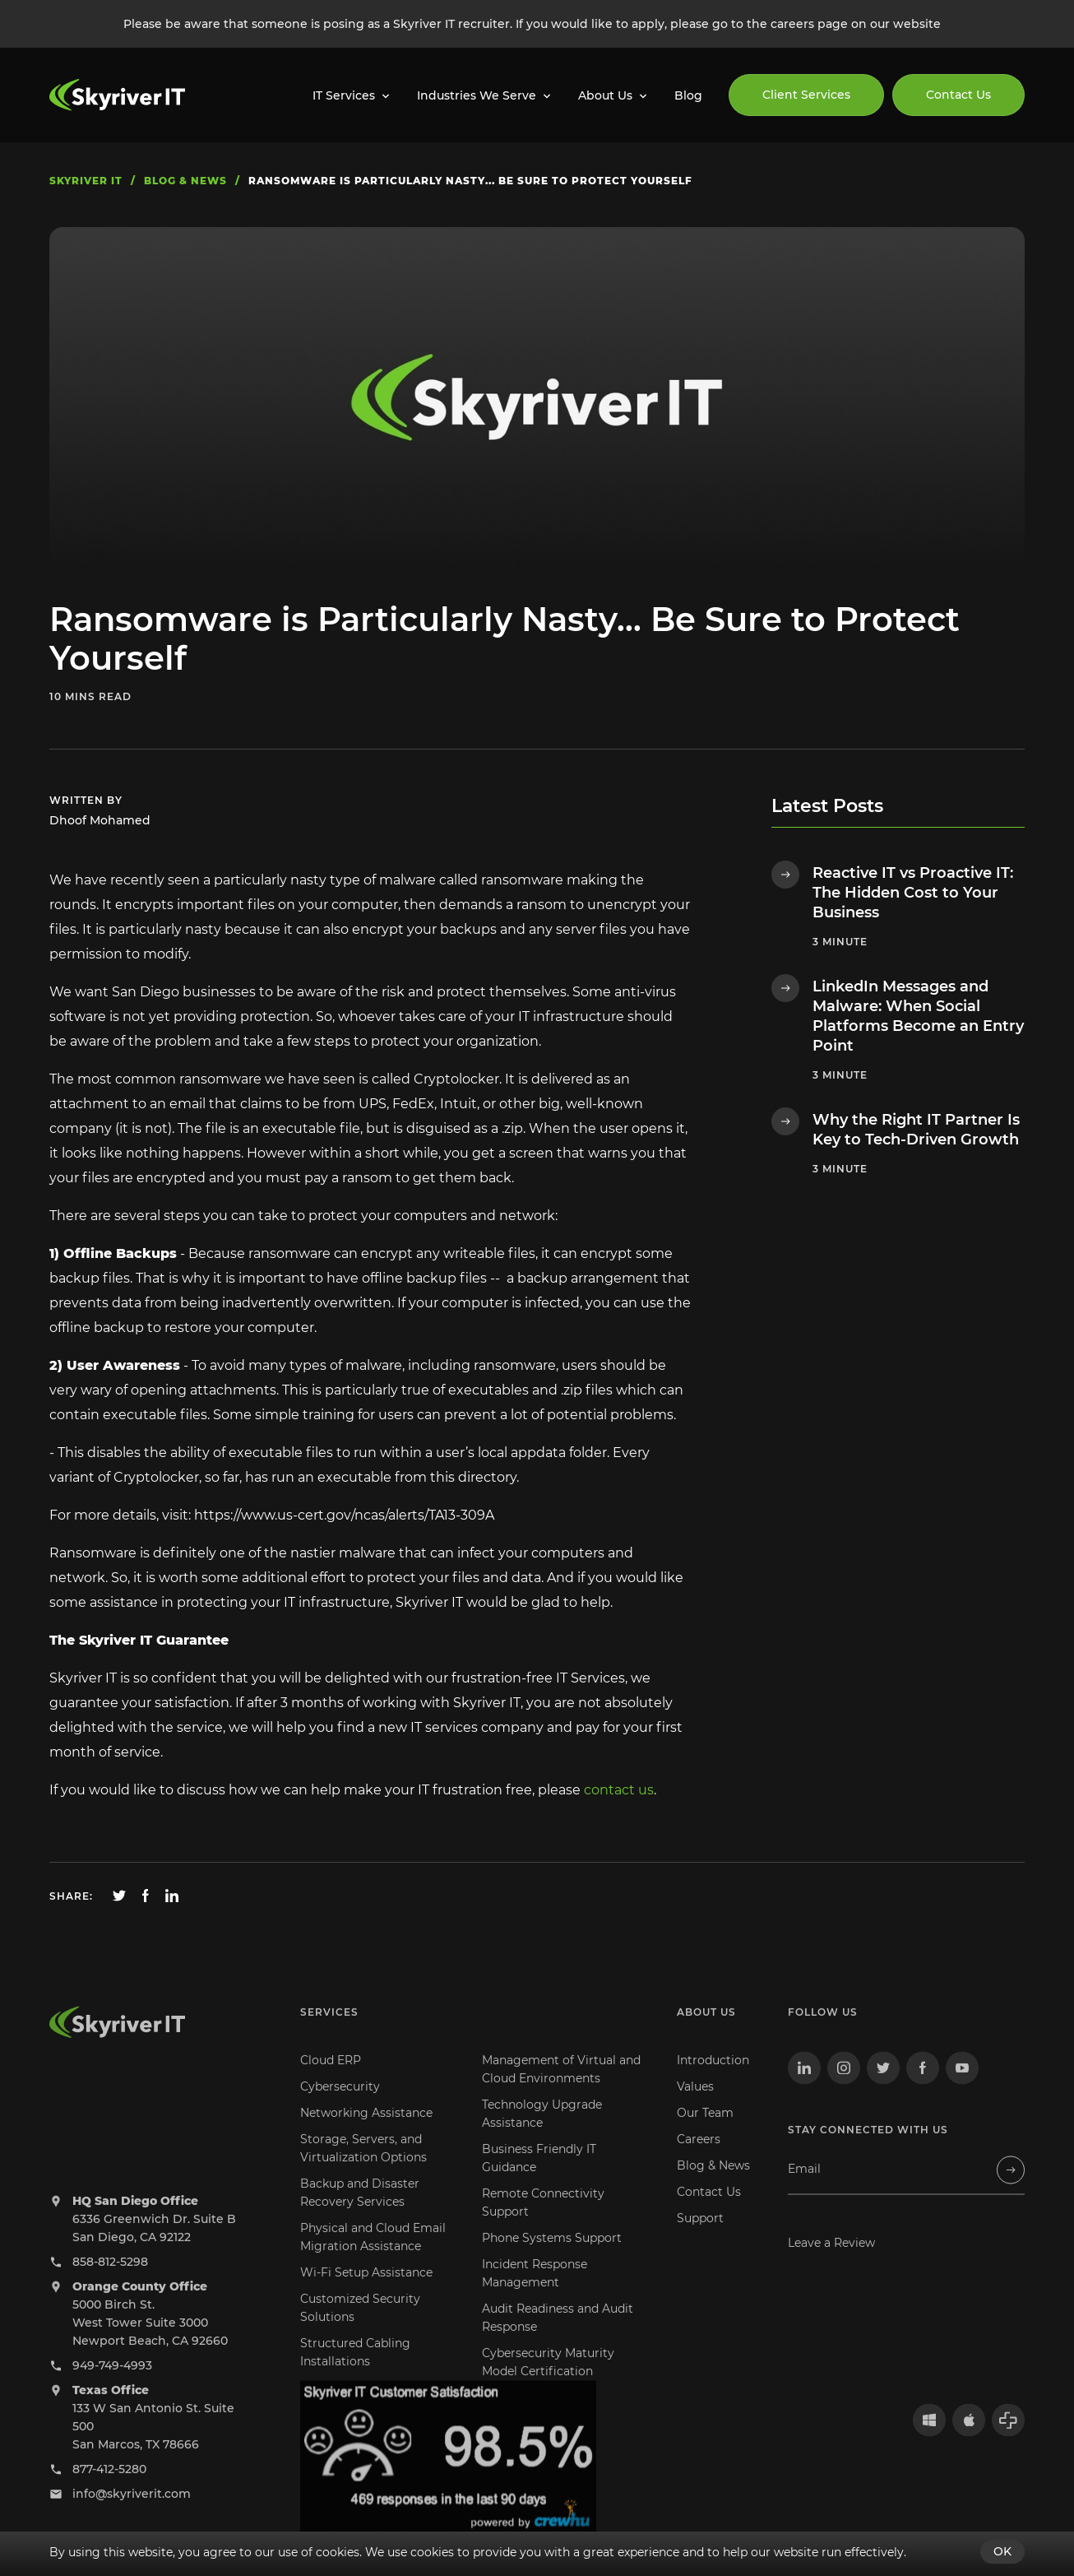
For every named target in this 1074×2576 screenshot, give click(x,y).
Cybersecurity (340, 2107)
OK (1002, 2551)
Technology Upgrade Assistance (542, 2135)
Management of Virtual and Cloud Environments (561, 2090)
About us (706, 2033)
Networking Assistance (366, 2134)
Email (804, 2191)
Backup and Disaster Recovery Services (359, 2214)
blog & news (185, 180)
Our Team (705, 2134)
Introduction (713, 2081)
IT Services (343, 95)
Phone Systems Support (552, 2259)
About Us (605, 95)
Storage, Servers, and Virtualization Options (363, 2169)
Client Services (806, 94)
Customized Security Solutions (360, 2329)
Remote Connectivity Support (543, 2223)
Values (695, 2107)
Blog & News (713, 2186)
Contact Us (958, 94)
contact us (619, 1790)
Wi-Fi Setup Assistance (366, 2293)
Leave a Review (831, 2264)
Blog (688, 95)
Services (329, 2033)
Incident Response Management (534, 2294)
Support (700, 2239)
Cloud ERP (330, 2081)
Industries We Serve (476, 95)
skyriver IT (86, 180)
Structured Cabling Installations (355, 2373)
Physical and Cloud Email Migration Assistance (373, 2258)
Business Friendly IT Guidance (539, 2179)
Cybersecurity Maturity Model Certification (548, 2383)
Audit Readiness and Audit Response (557, 2339)
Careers (698, 2160)
